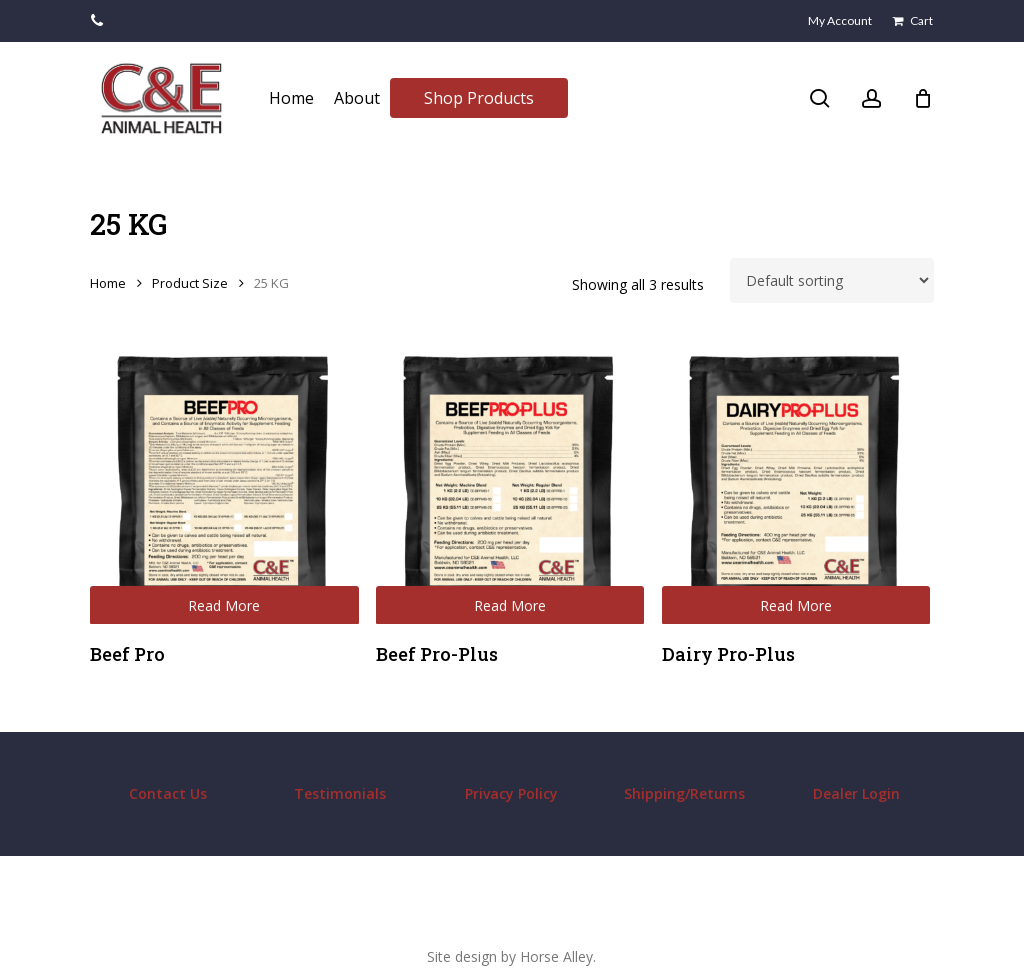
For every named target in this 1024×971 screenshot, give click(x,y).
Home (108, 283)
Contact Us (168, 793)
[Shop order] (832, 280)
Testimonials (340, 793)
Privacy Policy (511, 793)
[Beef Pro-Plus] (510, 490)
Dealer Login (856, 793)
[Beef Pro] (224, 490)
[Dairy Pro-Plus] (796, 490)
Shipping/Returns (684, 793)
